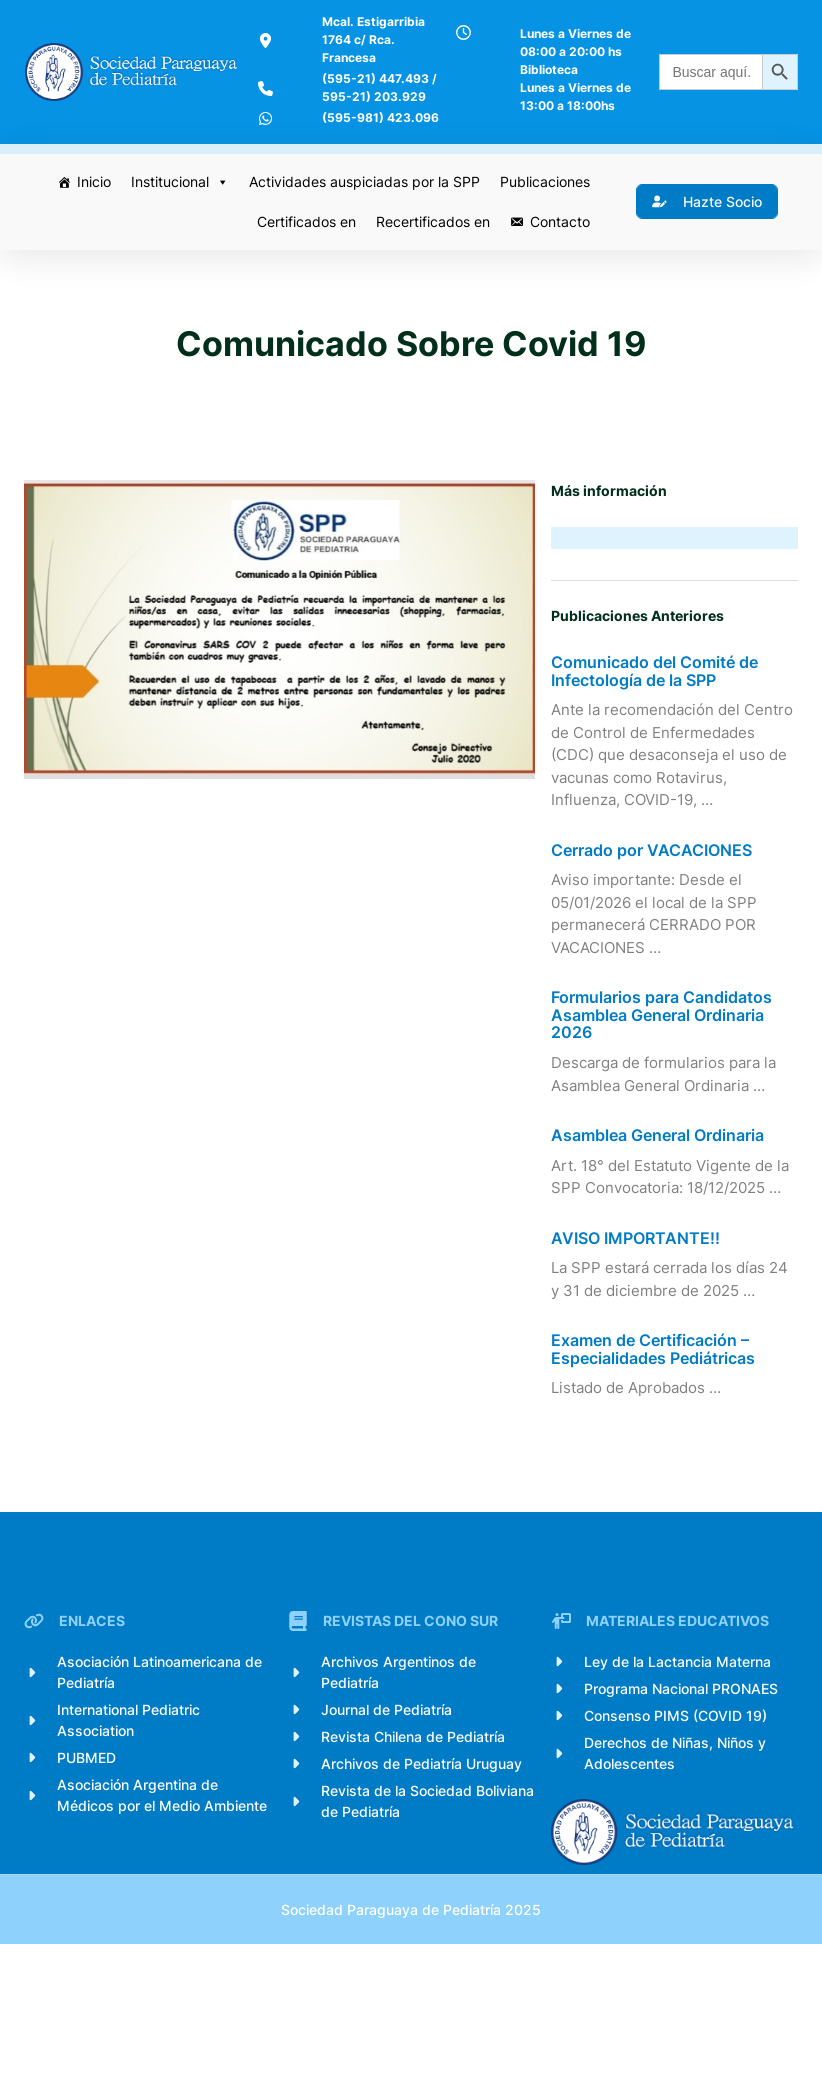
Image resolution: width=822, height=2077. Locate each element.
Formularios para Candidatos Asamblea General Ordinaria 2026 (665, 1105)
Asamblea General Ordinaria (661, 1226)
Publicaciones (542, 228)
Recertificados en (430, 268)
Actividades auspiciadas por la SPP (361, 228)
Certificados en (303, 268)
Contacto (557, 268)
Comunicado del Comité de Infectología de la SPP (658, 738)
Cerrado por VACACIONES (655, 941)
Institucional (177, 229)
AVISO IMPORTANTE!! (639, 1329)
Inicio (91, 228)
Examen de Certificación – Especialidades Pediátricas (657, 1439)
